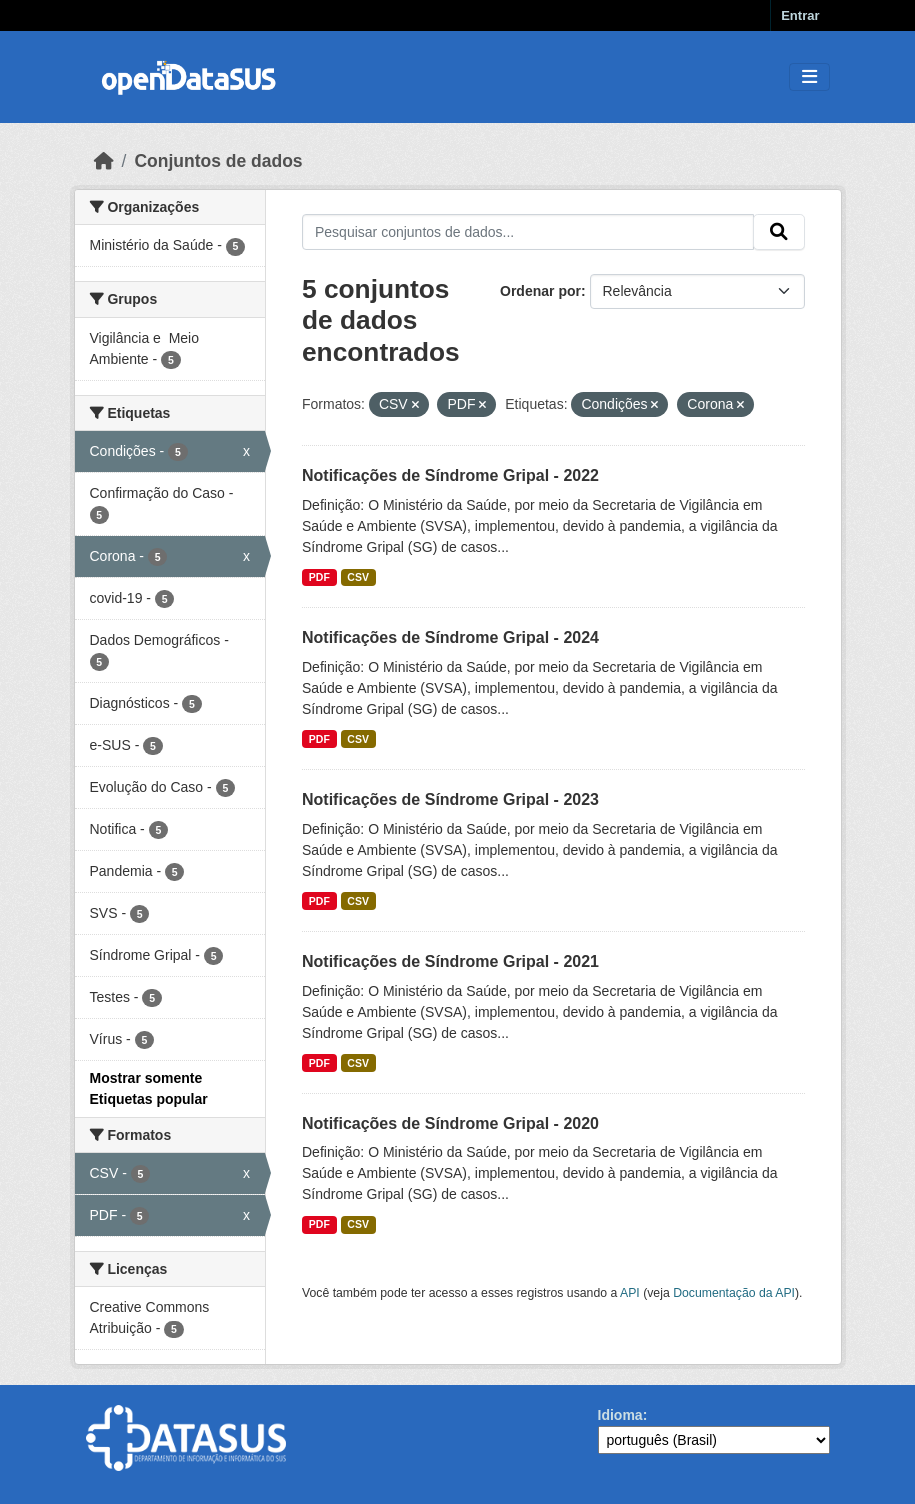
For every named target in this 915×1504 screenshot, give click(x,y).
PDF (319, 577)
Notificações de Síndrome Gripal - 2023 (450, 799)
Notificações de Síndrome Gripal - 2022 (450, 475)
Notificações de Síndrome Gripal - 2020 (450, 1123)
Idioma (620, 1415)
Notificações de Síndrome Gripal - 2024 (450, 637)
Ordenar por (540, 291)
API (630, 1293)
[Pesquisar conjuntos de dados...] (528, 232)
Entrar (800, 15)
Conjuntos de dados (218, 161)
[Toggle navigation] (809, 77)
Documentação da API (734, 1293)
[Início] (104, 161)
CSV (358, 577)
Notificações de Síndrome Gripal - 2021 (450, 961)
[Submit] (779, 232)
